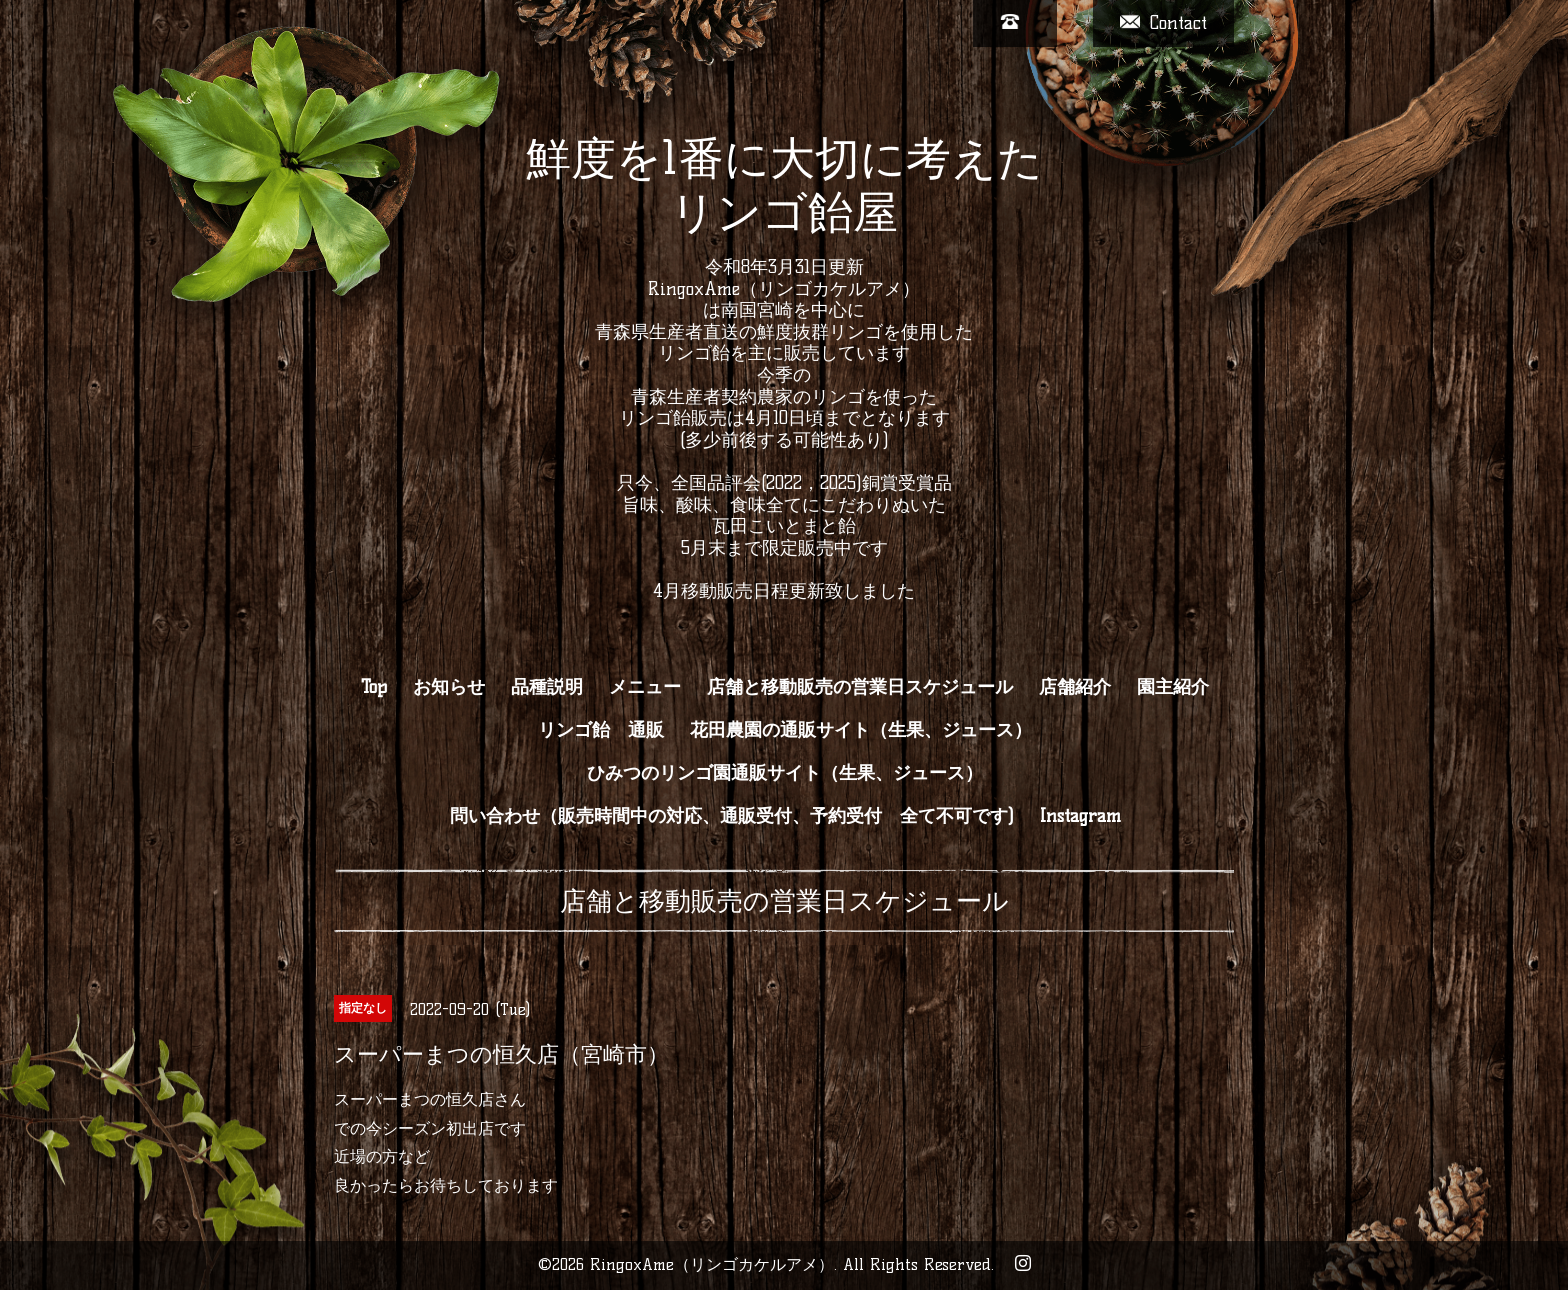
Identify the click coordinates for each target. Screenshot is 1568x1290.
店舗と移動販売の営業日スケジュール (860, 687)
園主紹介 (1173, 687)
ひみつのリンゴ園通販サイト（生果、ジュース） (785, 773)
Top (374, 687)
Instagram (1080, 816)
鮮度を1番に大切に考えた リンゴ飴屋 (784, 185)
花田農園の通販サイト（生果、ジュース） (861, 730)
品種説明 (547, 687)
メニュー (645, 687)
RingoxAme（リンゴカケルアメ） (712, 1264)
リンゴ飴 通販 (601, 730)
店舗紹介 (1075, 687)
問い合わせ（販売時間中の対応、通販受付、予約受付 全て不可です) (732, 816)
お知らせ (449, 687)
